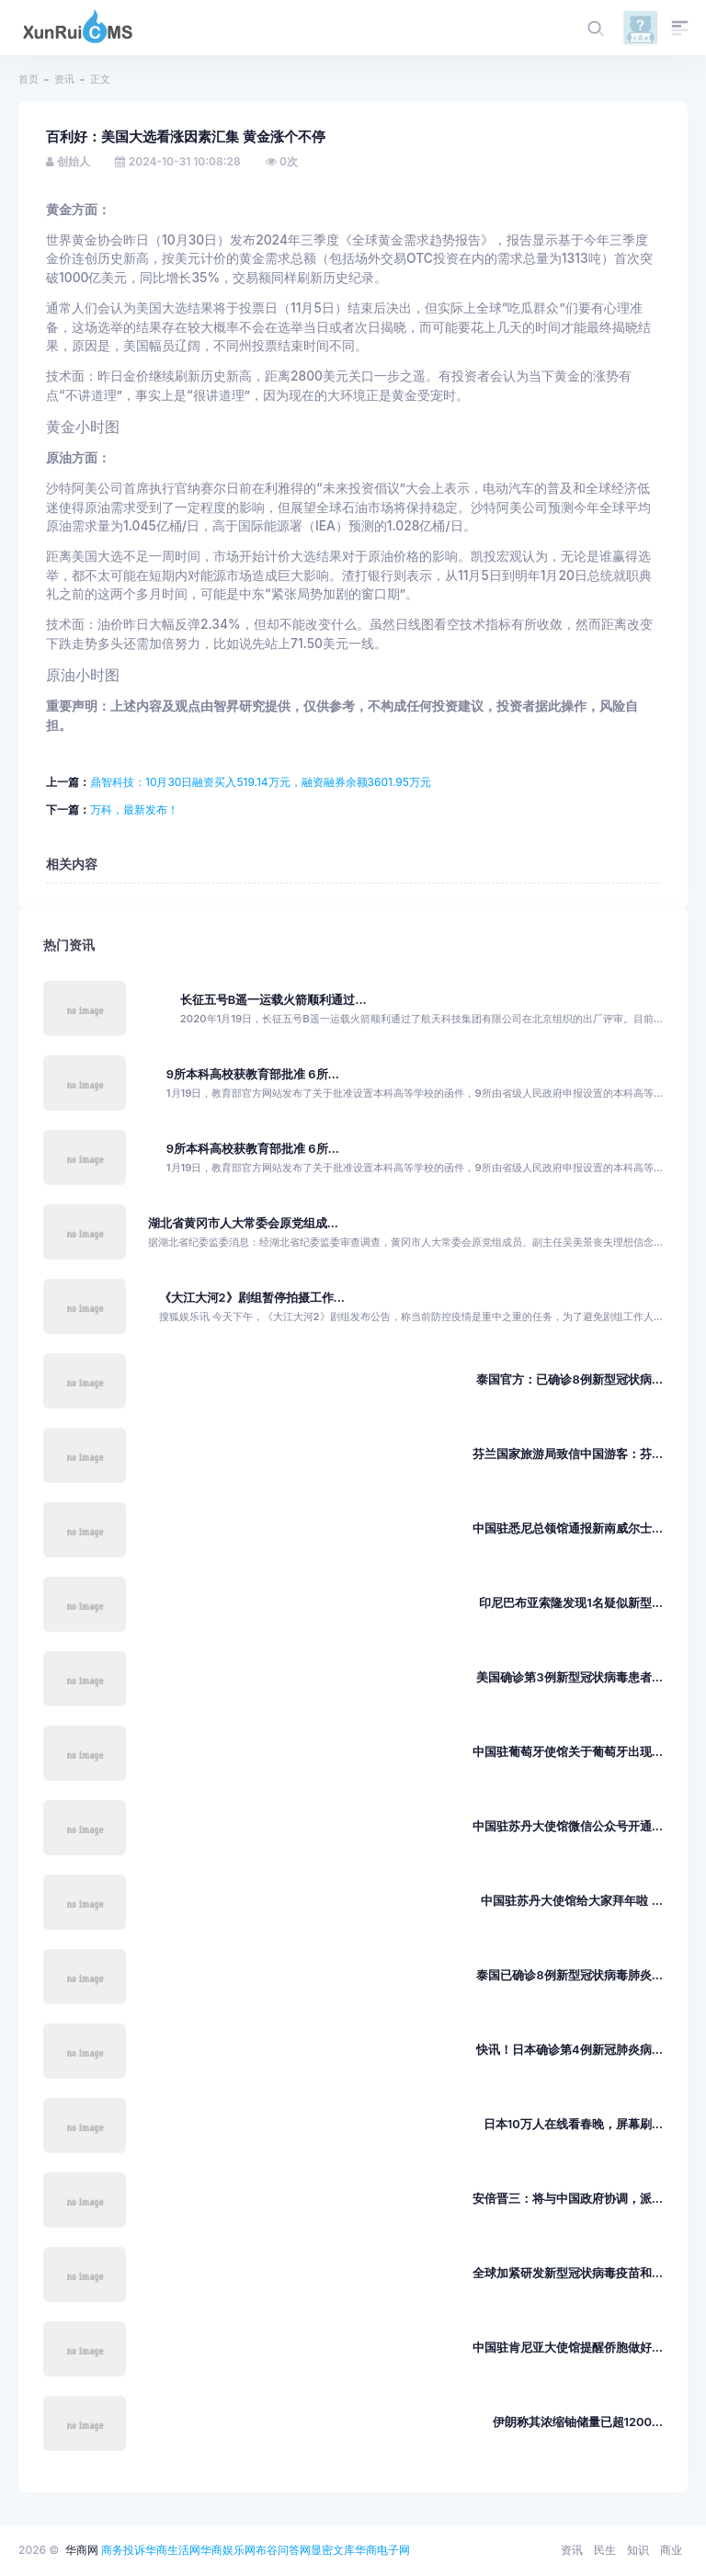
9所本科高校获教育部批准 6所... (252, 1074)
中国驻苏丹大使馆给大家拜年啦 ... (572, 1901)
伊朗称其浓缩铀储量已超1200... (578, 2422)
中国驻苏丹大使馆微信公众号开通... (568, 1826)
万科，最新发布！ (134, 809)
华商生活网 (172, 2550)
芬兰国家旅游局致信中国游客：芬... (568, 1454)
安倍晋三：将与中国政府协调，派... (568, 2199)
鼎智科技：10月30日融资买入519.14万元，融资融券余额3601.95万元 (260, 782)
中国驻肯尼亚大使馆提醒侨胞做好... (568, 2347)
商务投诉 (123, 2550)
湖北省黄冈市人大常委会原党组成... (243, 1223)
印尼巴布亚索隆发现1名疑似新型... (571, 1603)
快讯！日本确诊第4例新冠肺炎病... (569, 2050)
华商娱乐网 (228, 2550)
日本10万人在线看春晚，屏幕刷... (573, 2124)
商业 (671, 2550)
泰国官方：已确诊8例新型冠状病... (569, 1379)
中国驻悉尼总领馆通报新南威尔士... (568, 1528)
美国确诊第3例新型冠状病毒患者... (569, 1677)
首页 (28, 79)
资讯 (64, 79)
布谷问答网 (283, 2550)
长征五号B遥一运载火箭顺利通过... (273, 1000)
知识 (638, 2550)
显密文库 (333, 2550)
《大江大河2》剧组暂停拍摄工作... (252, 1298)
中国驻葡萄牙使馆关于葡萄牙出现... (568, 1752)
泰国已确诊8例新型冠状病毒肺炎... (569, 1975)
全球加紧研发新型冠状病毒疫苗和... (568, 2273)
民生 (605, 2550)
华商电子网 (382, 2550)
